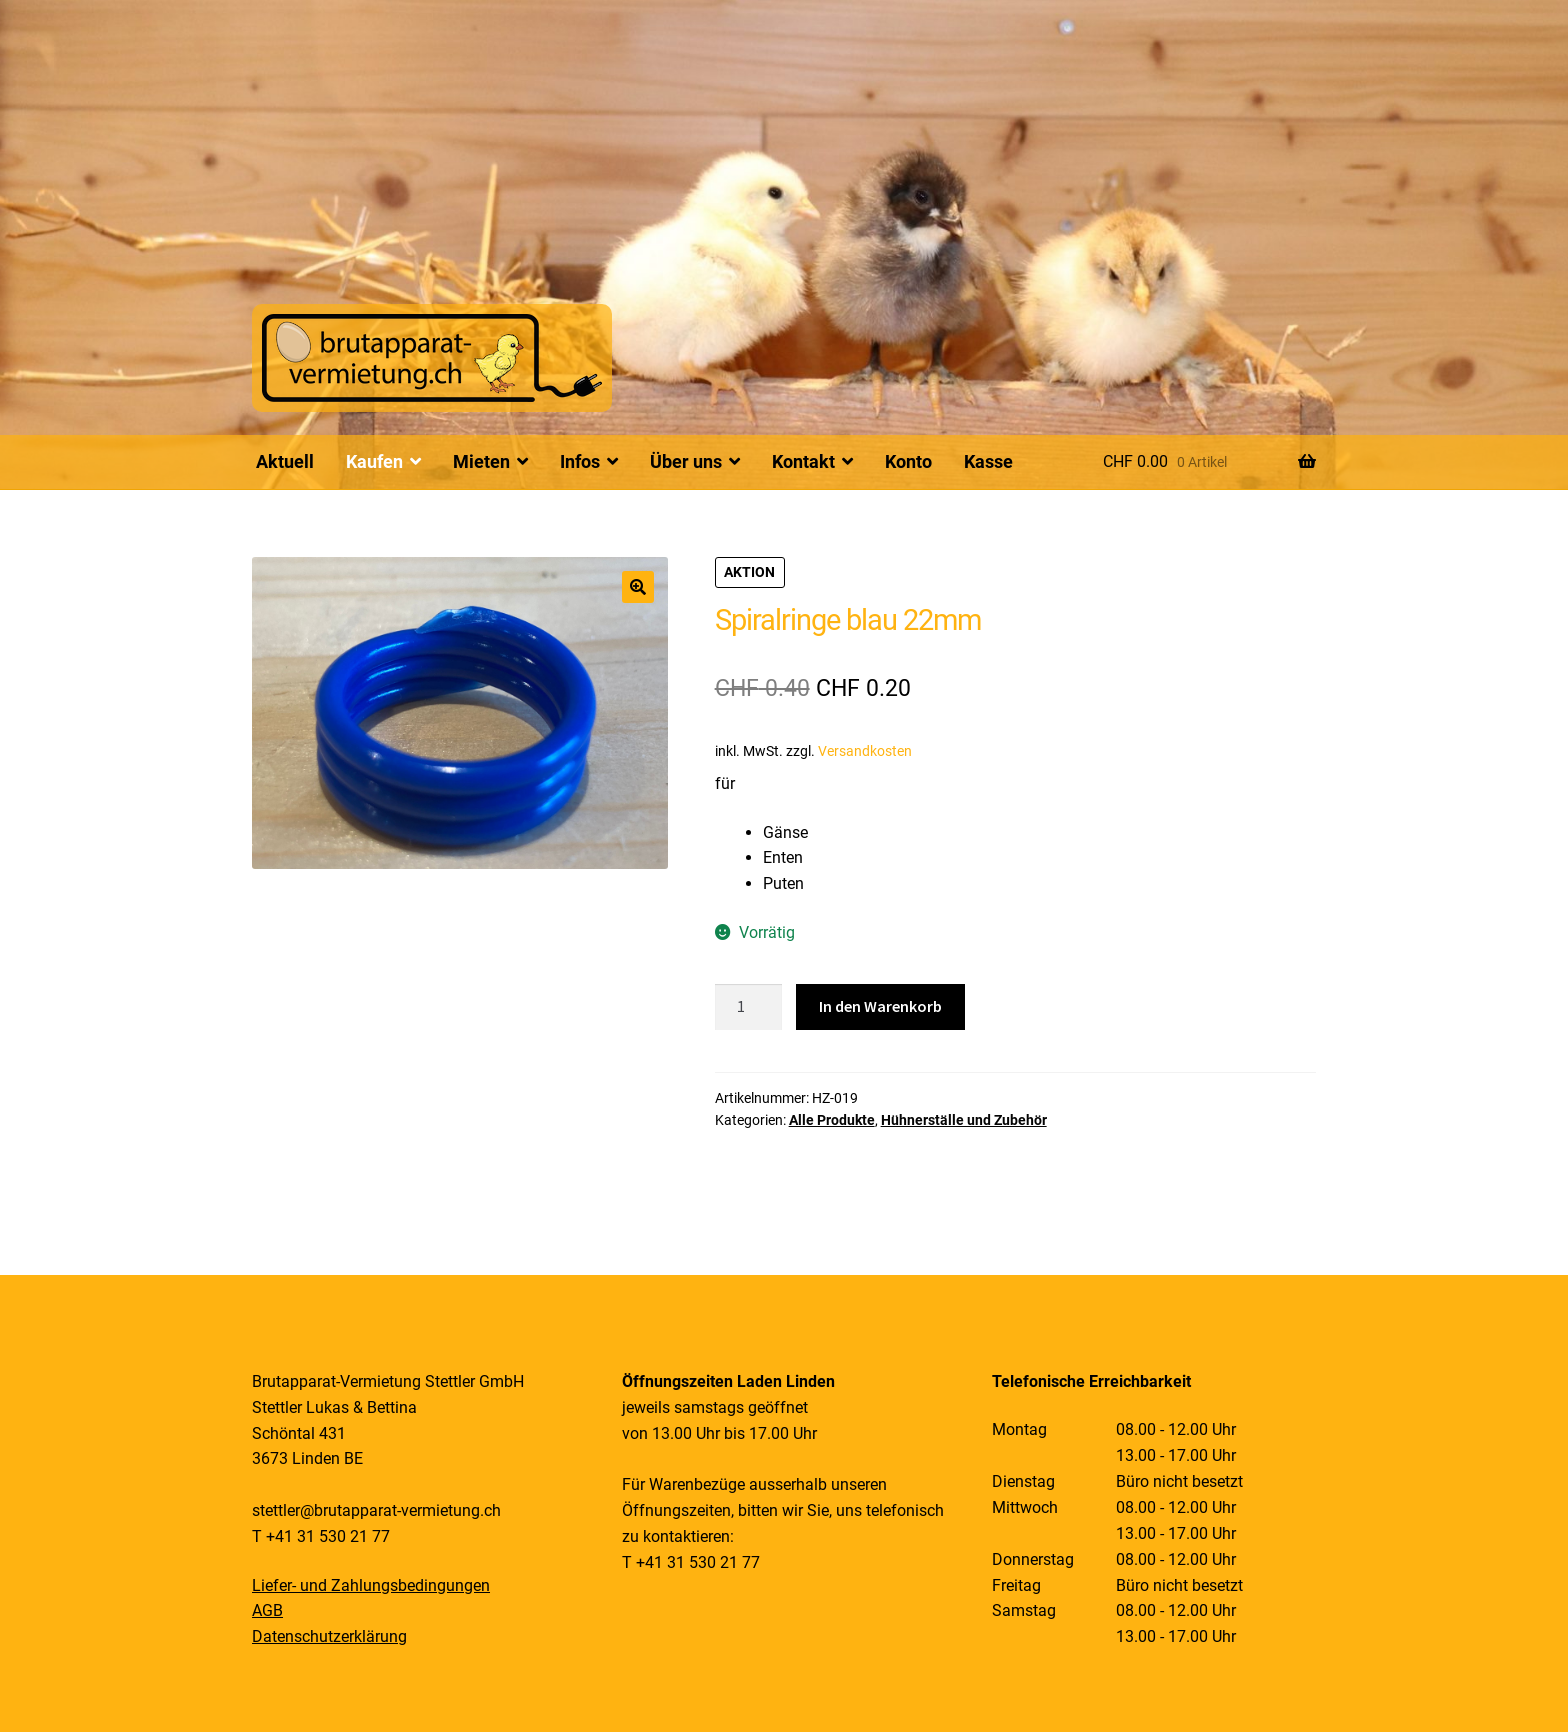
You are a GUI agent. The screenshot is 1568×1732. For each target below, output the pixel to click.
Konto (908, 461)
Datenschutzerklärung (329, 1636)
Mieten (481, 461)
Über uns (686, 461)
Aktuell (285, 461)
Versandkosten (865, 751)
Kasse (988, 461)
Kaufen (374, 461)
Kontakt (803, 461)
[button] (638, 587)
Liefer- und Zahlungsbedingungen (371, 1585)
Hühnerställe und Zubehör (964, 1120)
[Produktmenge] (749, 1007)
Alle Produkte (832, 1120)
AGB (267, 1610)
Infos (580, 461)
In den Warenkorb (880, 1006)
